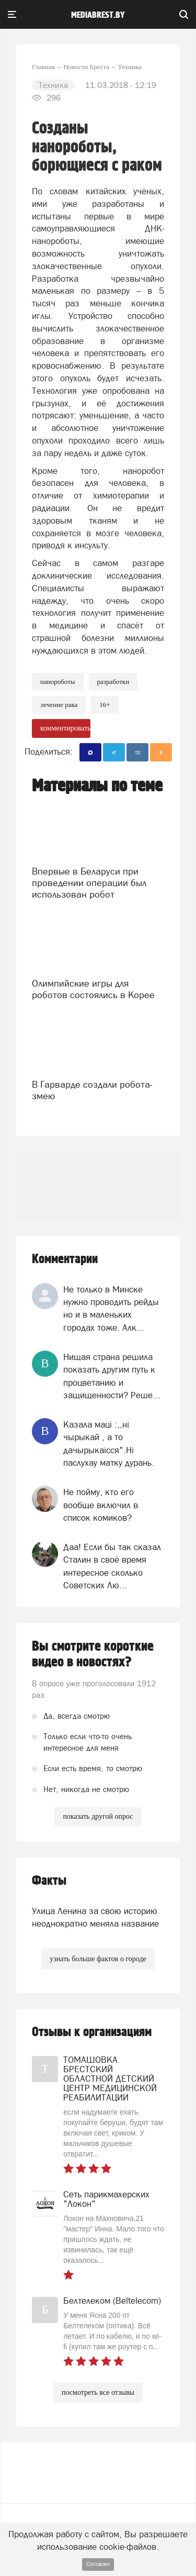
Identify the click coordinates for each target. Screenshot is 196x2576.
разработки (113, 682)
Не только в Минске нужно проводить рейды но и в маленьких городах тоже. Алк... (111, 1308)
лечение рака (58, 705)
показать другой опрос (98, 1816)
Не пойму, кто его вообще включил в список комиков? (100, 1505)
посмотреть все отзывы (98, 2392)
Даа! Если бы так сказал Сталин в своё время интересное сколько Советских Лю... (112, 1566)
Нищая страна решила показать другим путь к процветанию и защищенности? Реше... (111, 1376)
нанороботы (57, 682)
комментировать (65, 728)
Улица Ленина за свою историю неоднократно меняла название (95, 1917)
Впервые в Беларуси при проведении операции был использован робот (89, 883)
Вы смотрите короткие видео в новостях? (93, 1654)
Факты (49, 1880)
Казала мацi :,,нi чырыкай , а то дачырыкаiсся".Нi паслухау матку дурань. (108, 1443)
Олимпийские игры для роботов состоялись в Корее (93, 989)
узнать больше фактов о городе (98, 1959)
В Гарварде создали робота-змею (92, 1090)
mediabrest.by (98, 15)
